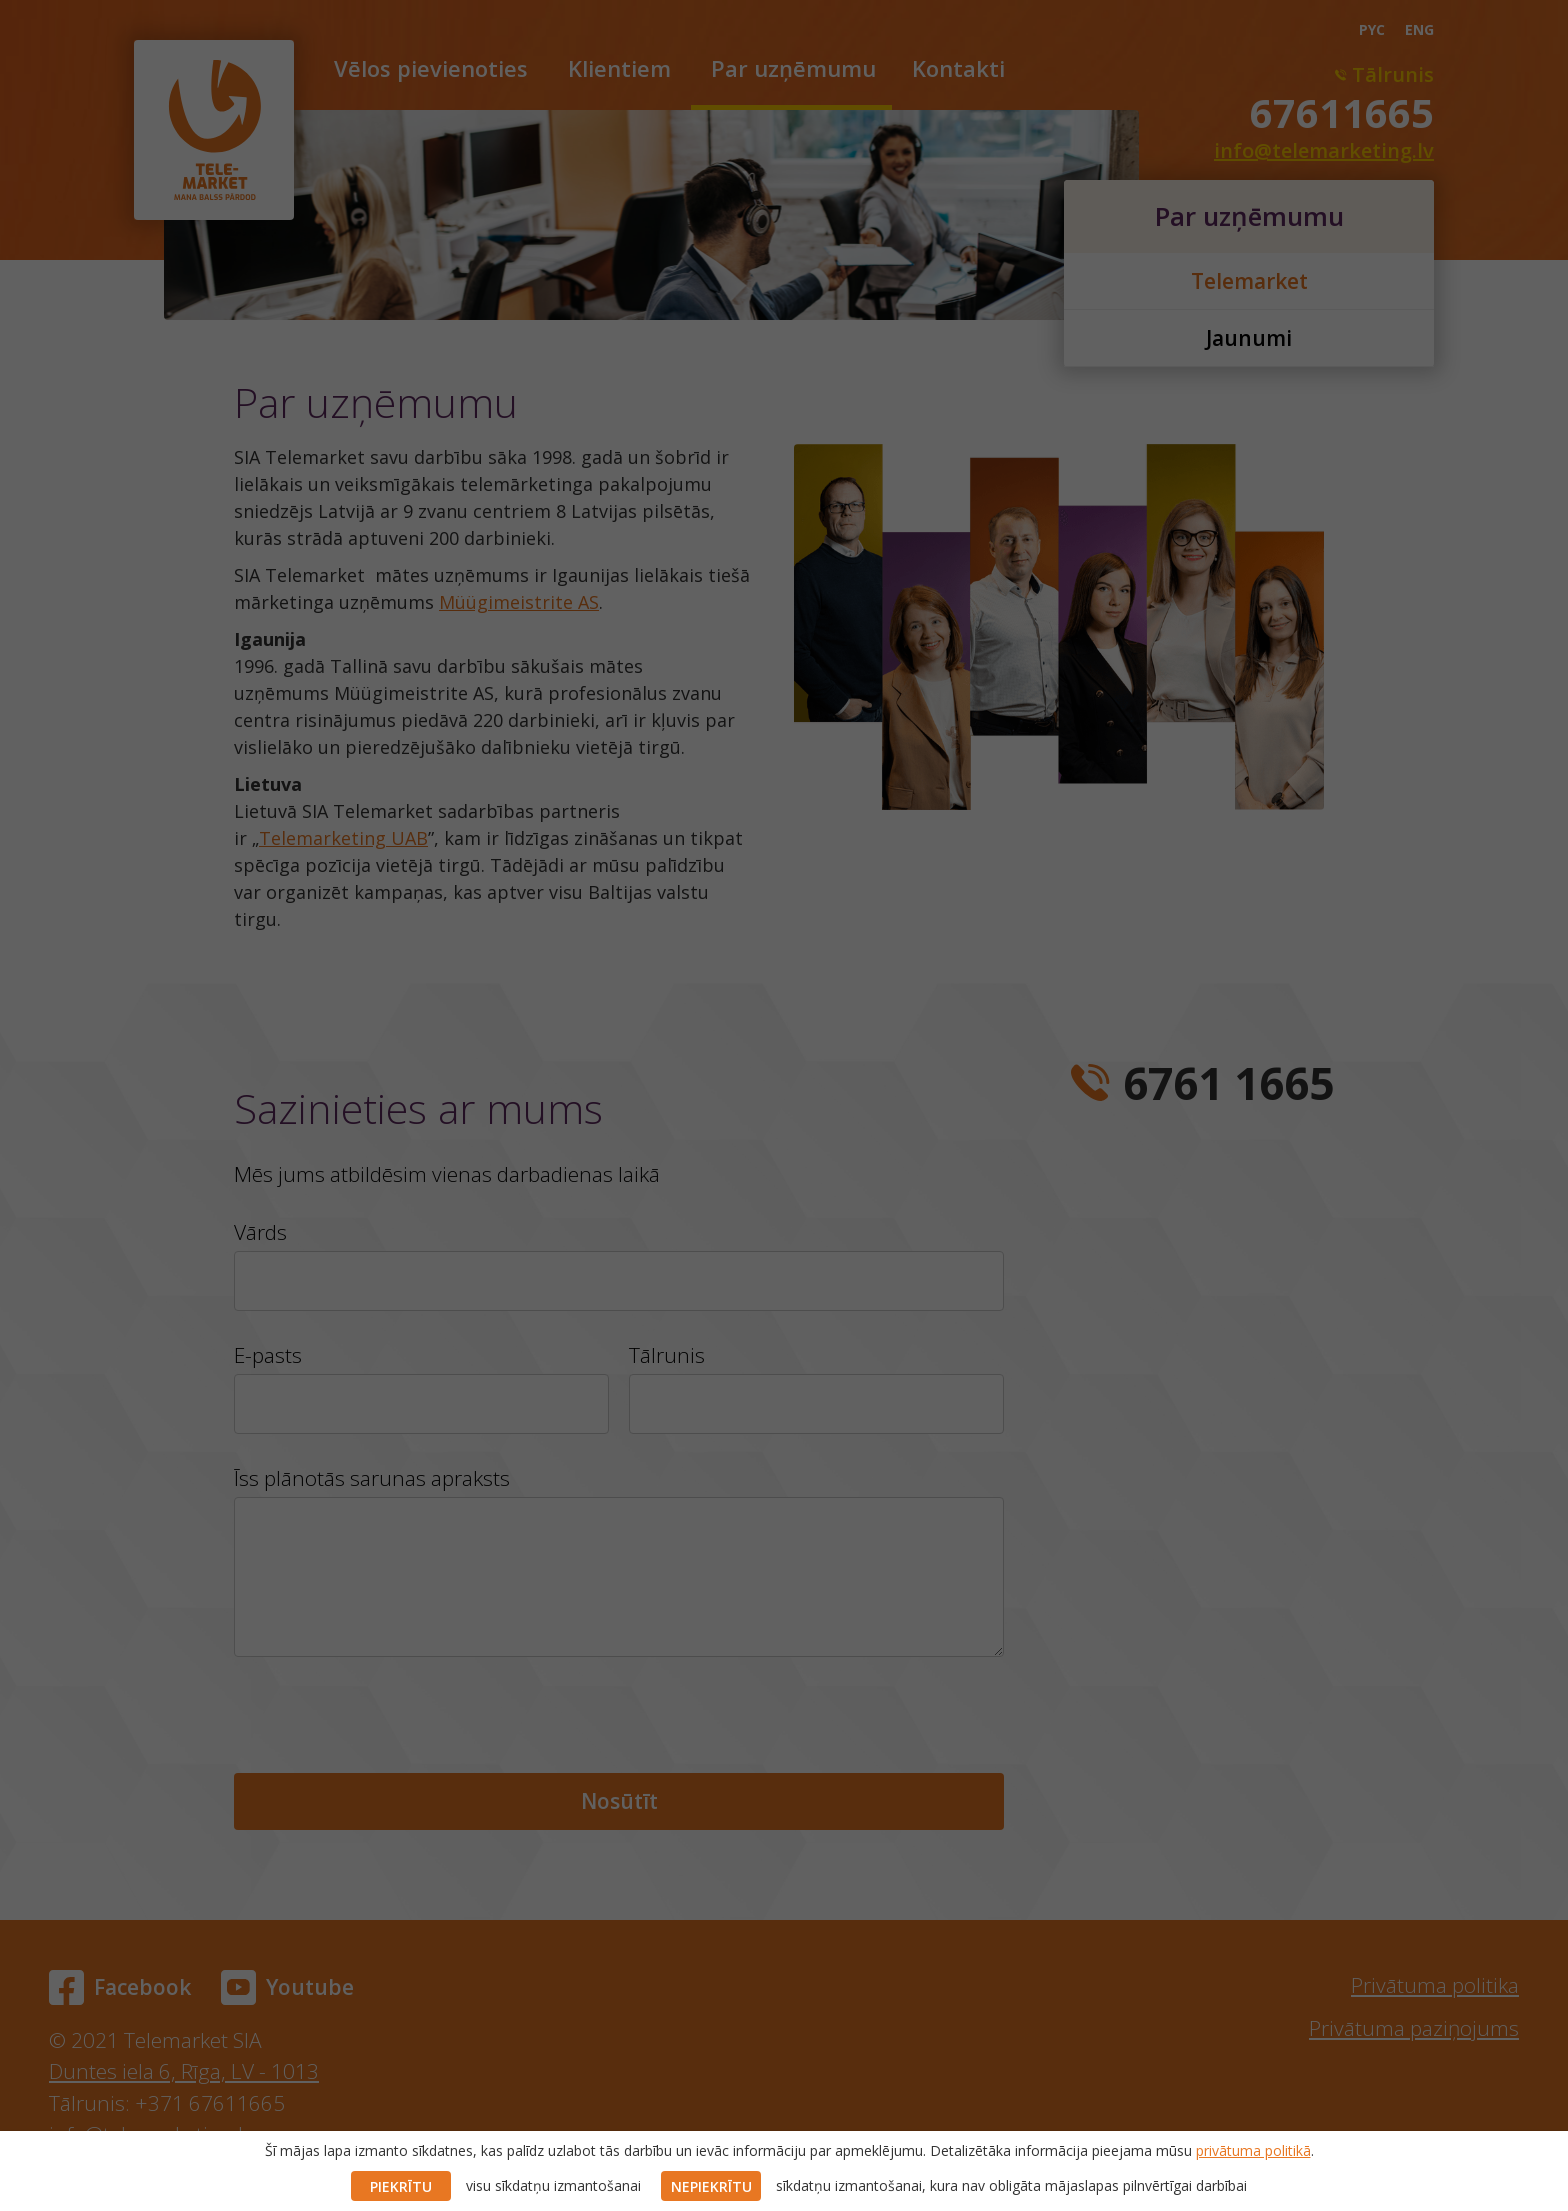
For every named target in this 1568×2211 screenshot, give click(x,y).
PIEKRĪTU (401, 2186)
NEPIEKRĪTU (711, 2186)
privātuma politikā (1253, 2150)
